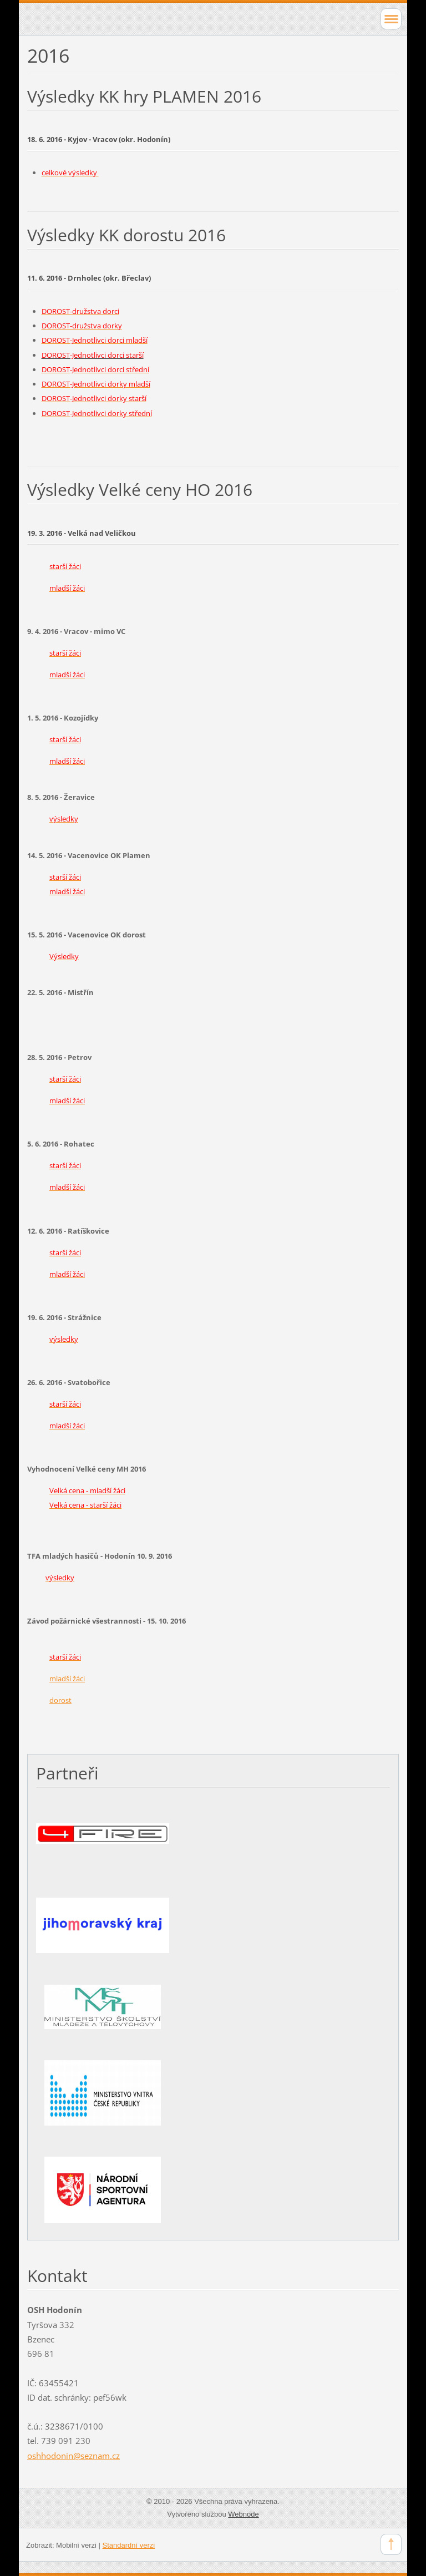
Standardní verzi (129, 2545)
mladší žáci (67, 1678)
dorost (60, 1700)
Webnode (243, 2514)
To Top (391, 2544)
